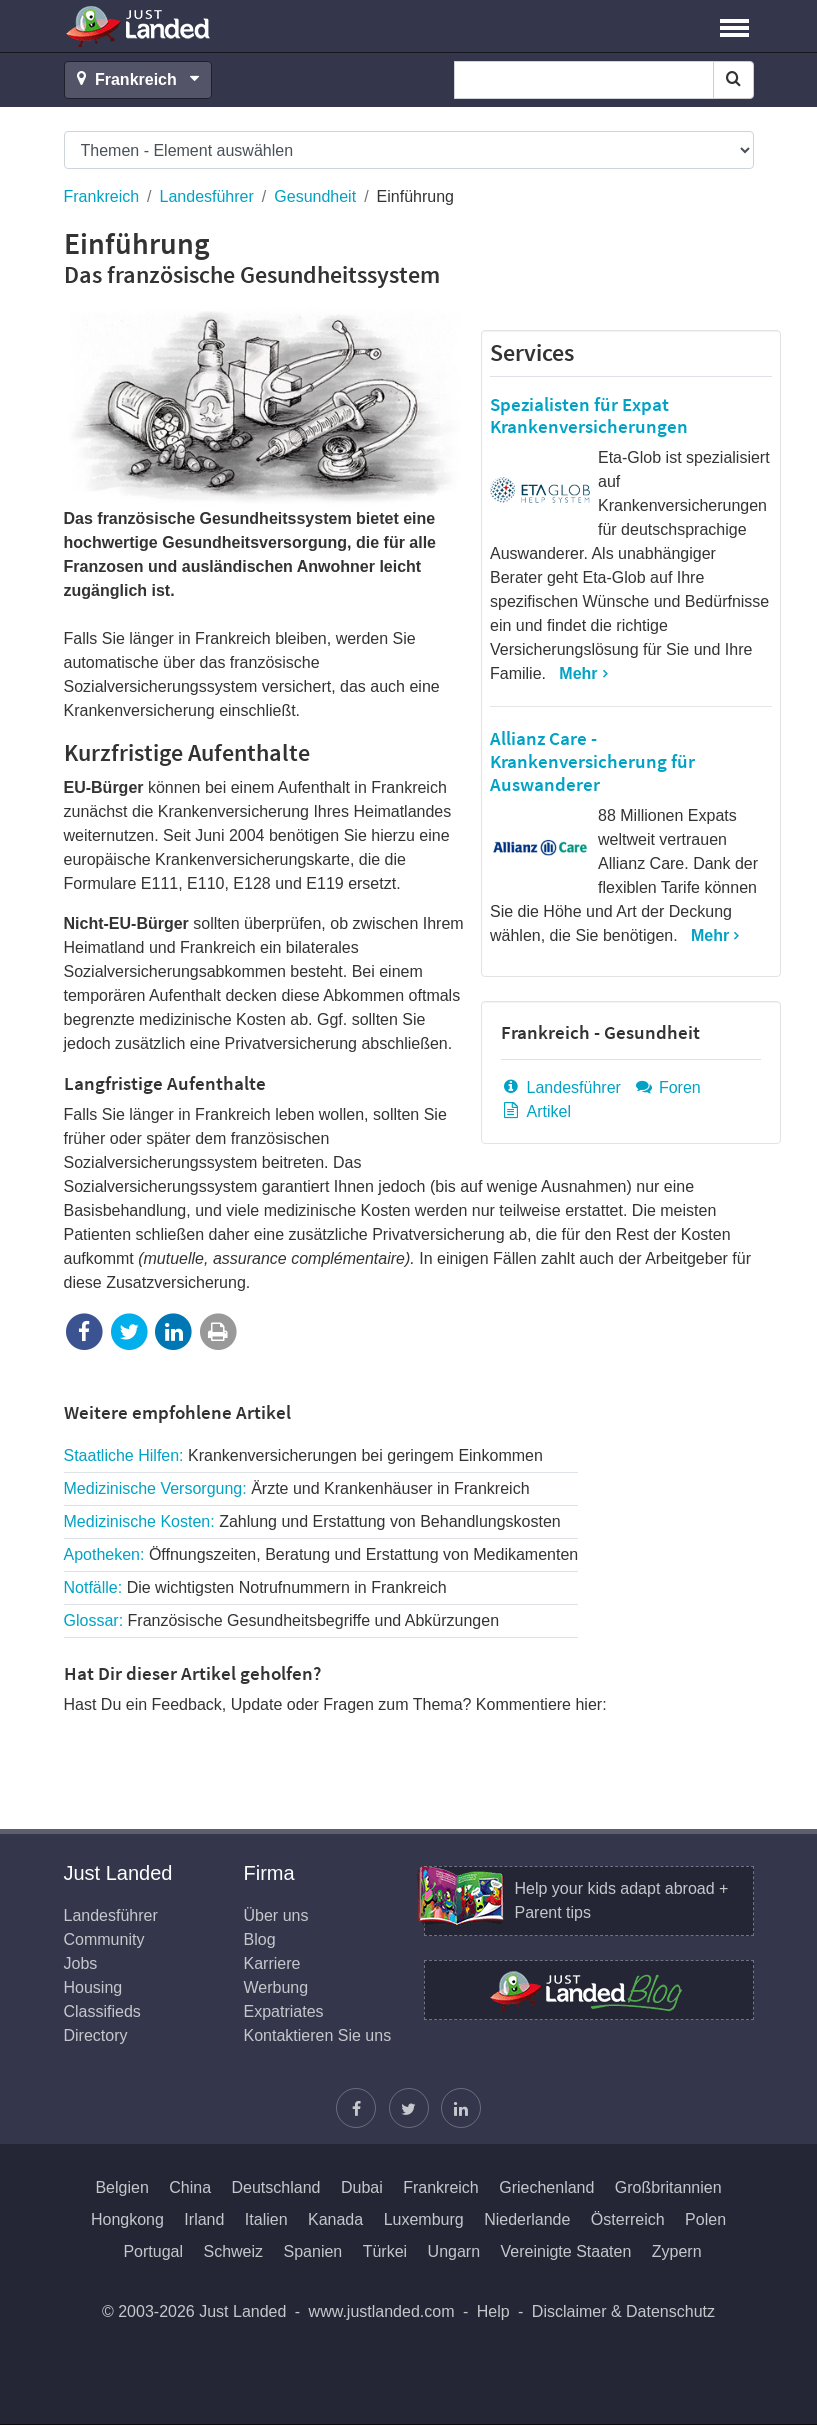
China (190, 2187)
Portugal (153, 2251)
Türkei (385, 2251)
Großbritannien (668, 2187)
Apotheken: (321, 1554)
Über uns (276, 1915)
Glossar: (282, 1620)
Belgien (121, 2187)
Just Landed (139, 26)
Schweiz (233, 2251)
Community (104, 1939)
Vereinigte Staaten (566, 2251)
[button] (734, 26)
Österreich (628, 2219)
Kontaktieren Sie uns (318, 2035)
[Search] (733, 80)
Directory (96, 2035)
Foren (666, 1087)
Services (532, 352)
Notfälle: (255, 1587)
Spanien (313, 2251)
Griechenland (546, 2187)
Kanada (335, 2219)
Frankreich (102, 196)
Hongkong (127, 2219)
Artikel (536, 1111)
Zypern (677, 2251)
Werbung (276, 1987)
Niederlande (527, 2219)
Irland (204, 2219)
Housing (93, 1987)
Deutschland (276, 2187)
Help (493, 2311)
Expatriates (284, 2011)
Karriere (272, 1963)
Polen (705, 2219)
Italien (266, 2219)
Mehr (578, 673)
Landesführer (207, 196)
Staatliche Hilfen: (303, 1455)
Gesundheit (315, 196)
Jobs (81, 1963)
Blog (260, 1939)
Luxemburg (424, 2219)
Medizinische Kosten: (312, 1521)
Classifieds (102, 2011)
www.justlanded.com (382, 2311)
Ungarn (454, 2251)
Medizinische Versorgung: (297, 1488)
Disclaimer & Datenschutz (623, 2311)
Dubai (362, 2187)
